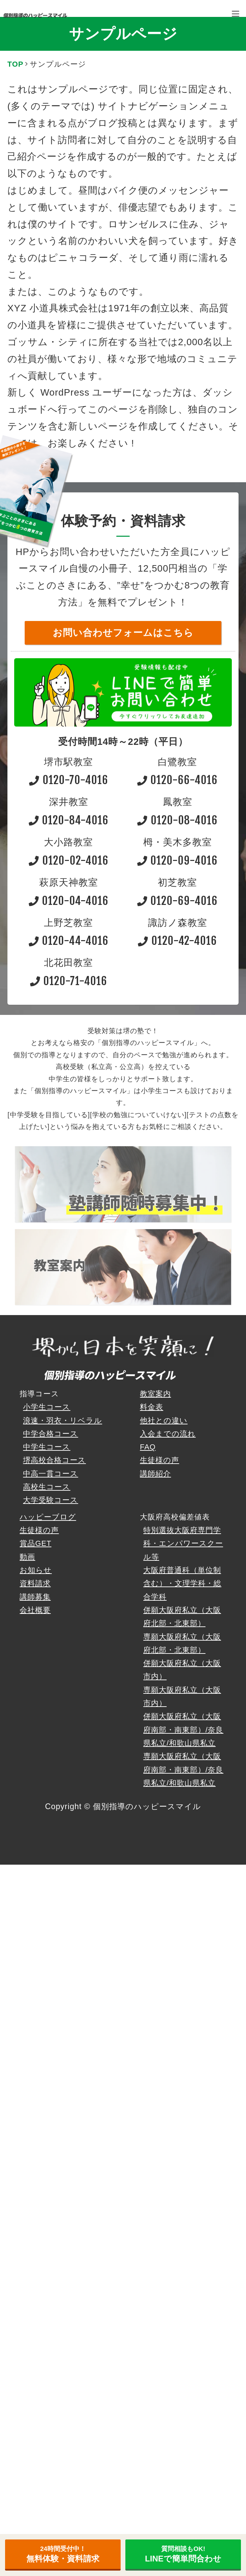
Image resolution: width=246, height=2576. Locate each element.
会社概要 (35, 1610)
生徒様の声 (159, 1460)
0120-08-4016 (177, 820)
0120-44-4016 (68, 941)
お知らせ (36, 1570)
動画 (27, 1557)
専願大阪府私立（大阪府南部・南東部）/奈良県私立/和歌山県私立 (183, 1769)
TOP (15, 64)
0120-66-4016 (177, 780)
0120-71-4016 (68, 981)
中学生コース (46, 1447)
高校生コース (46, 1487)
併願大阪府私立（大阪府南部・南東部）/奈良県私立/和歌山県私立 (183, 1729)
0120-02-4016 (68, 860)
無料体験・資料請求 (63, 2554)
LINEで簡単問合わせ (183, 2554)
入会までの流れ (168, 1433)
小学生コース (46, 1407)
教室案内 (155, 1394)
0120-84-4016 (68, 820)
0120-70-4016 (68, 780)
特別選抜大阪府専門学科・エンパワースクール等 (183, 1543)
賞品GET (35, 1543)
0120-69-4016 (177, 901)
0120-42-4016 (177, 941)
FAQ (148, 1447)
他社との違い (164, 1420)
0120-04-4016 (68, 901)
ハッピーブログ (48, 1517)
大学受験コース (50, 1500)
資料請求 (35, 1583)
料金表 (151, 1407)
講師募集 (35, 1597)
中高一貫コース (50, 1473)
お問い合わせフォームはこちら (122, 632)
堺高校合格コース (54, 1460)
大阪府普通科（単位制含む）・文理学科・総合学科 (182, 1583)
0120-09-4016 (177, 860)
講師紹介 (155, 1473)
